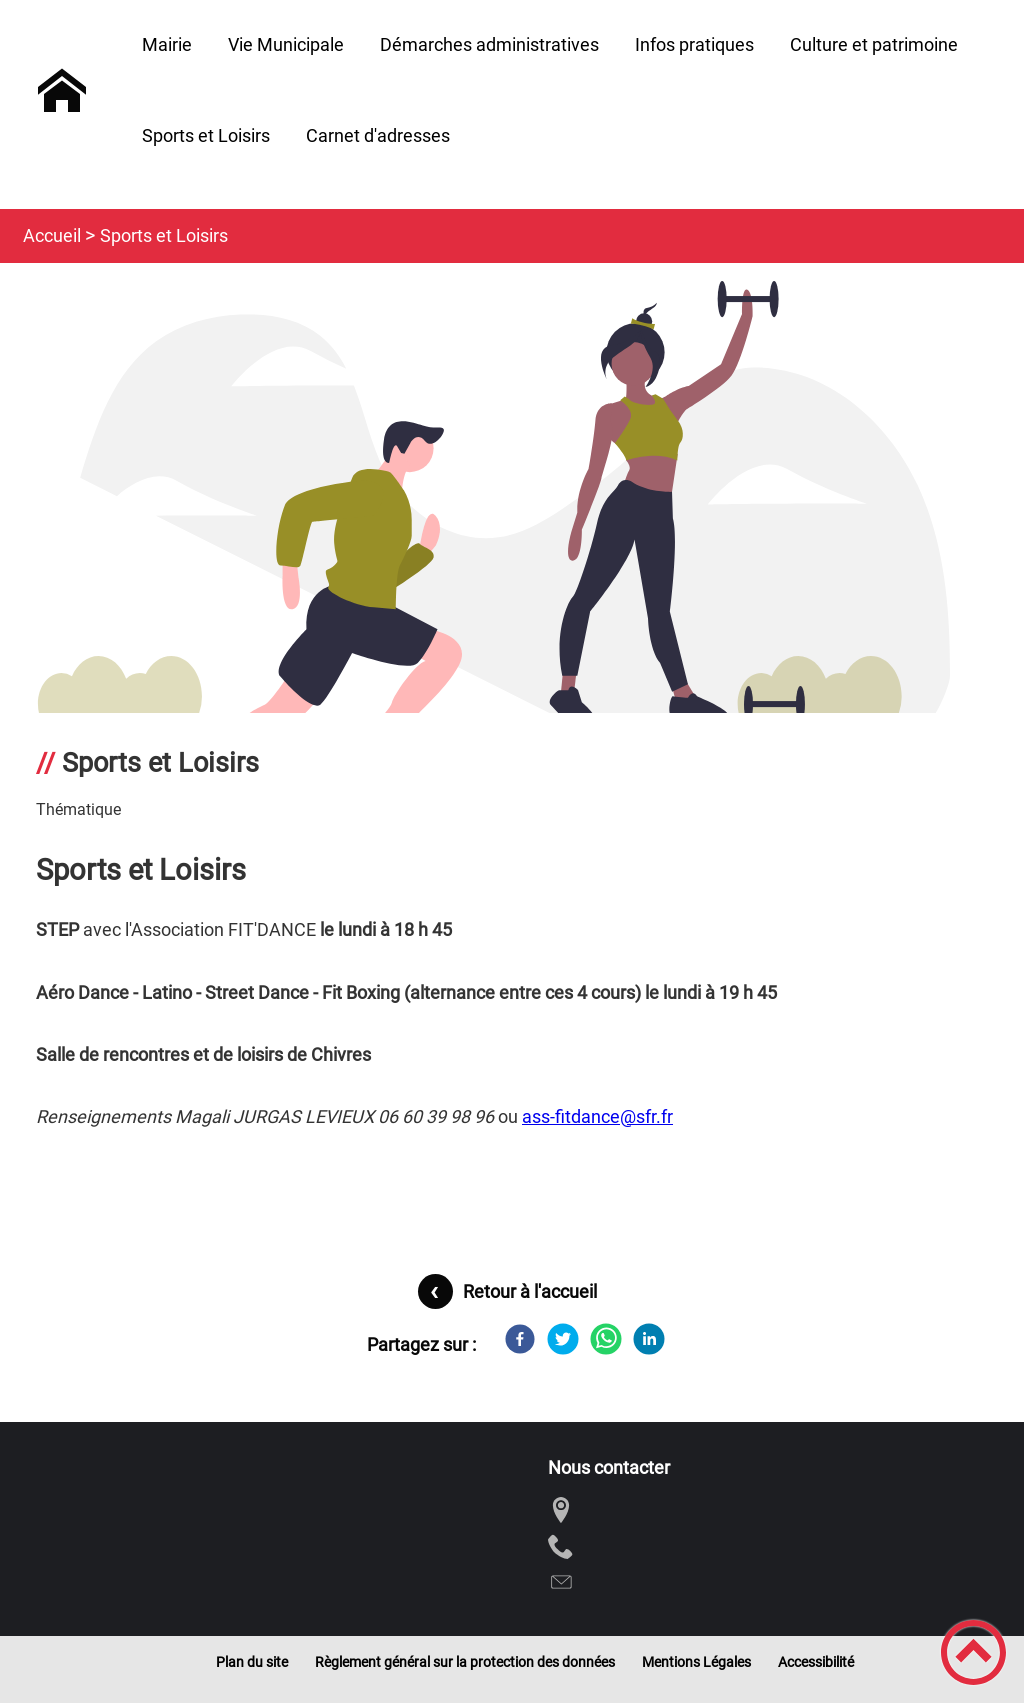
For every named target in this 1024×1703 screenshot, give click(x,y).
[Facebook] (520, 1339)
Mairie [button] (167, 44)
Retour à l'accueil (530, 1291)
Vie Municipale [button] (286, 44)
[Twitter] (563, 1339)
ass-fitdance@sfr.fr (597, 1116)
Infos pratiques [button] (694, 44)
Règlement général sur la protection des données (465, 1662)
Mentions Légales (696, 1662)
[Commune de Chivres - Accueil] (61, 91)
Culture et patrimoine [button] (874, 44)
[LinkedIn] (649, 1339)
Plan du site (252, 1662)
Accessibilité (816, 1662)
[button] (973, 1652)
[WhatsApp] (606, 1339)
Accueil (52, 235)
